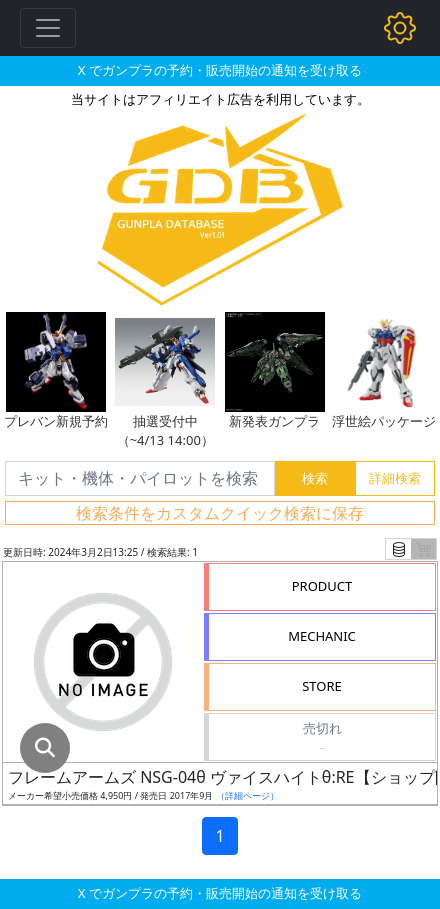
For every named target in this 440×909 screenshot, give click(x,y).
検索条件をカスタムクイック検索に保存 (220, 513)
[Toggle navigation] (48, 28)
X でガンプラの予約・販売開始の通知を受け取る (220, 70)
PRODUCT (322, 586)
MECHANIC (322, 636)
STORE (322, 686)
